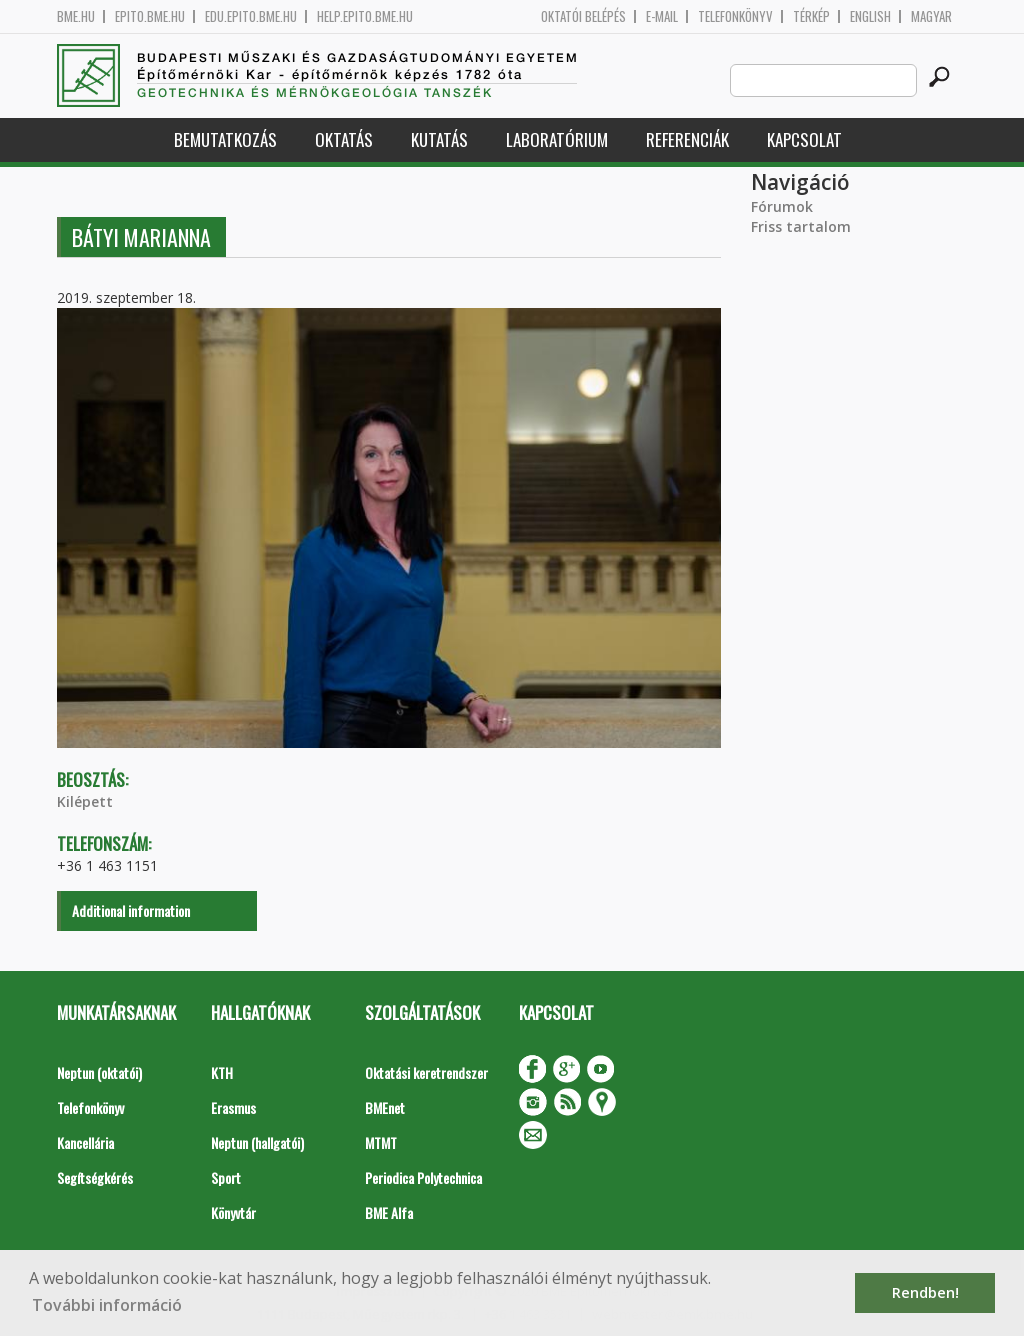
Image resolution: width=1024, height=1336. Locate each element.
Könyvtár (233, 1212)
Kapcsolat (804, 139)
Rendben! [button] (925, 1292)
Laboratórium (557, 139)
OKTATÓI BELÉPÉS (583, 16)
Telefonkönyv (735, 16)
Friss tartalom (801, 226)
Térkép (811, 16)
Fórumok (782, 206)
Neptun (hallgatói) (257, 1142)
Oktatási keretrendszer (426, 1072)
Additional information (131, 910)
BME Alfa (389, 1212)
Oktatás (344, 139)
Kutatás (439, 139)
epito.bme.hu (150, 16)
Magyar (931, 16)
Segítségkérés (95, 1177)
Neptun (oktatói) (99, 1072)
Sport (226, 1177)
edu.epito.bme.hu (251, 16)
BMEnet (385, 1107)
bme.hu (76, 16)
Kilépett (85, 801)
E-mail (662, 16)
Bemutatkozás (225, 139)
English (870, 16)
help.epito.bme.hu (365, 16)
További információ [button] (107, 1305)
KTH (222, 1072)
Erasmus (233, 1107)
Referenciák (687, 139)
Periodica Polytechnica (423, 1177)
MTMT (381, 1142)
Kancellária (85, 1142)
